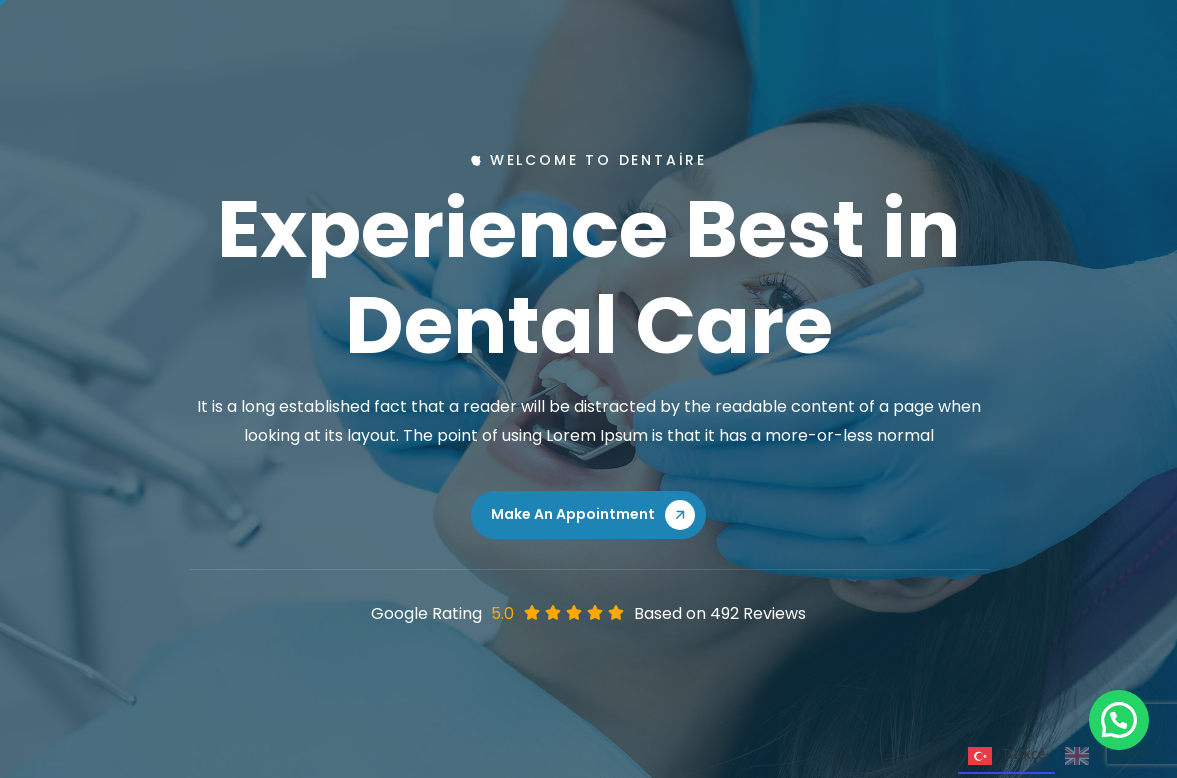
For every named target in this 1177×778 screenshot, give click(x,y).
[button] (1119, 720)
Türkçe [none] (1007, 756)
